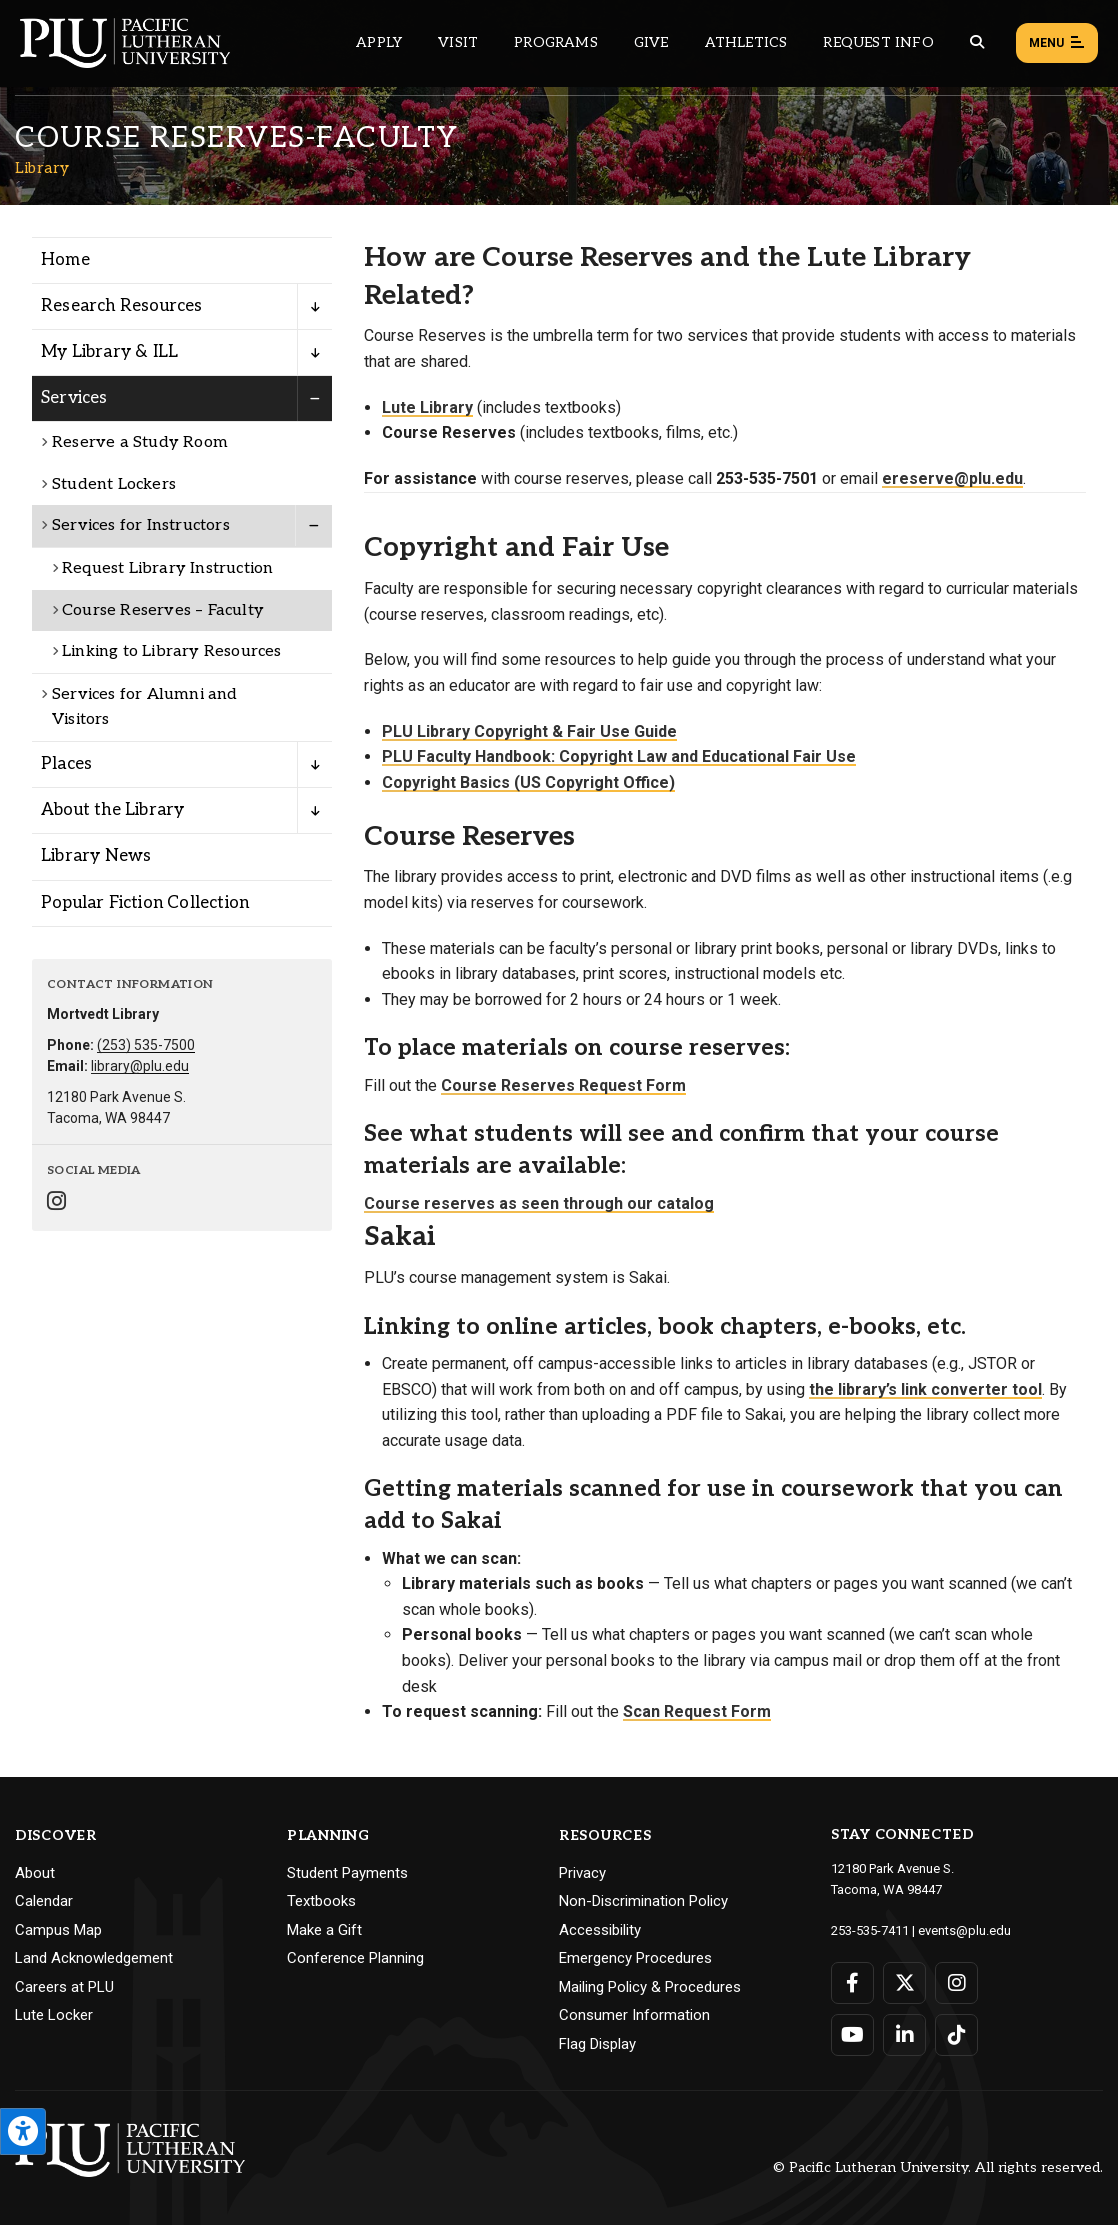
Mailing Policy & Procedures (650, 1987)
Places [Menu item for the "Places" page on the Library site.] (66, 764)
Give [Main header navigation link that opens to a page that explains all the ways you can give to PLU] (651, 42)
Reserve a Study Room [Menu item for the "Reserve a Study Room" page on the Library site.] (140, 442)
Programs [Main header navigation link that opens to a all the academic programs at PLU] (556, 42)
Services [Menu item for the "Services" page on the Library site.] (74, 398)
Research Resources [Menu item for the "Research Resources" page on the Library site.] (122, 306)
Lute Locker (54, 2015)
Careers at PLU (64, 1987)
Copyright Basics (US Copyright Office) (528, 782)
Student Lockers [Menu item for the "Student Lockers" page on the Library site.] (114, 484)
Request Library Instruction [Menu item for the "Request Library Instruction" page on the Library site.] (167, 568)
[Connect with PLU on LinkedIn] (904, 2035)
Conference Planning (355, 1958)
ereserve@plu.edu (952, 478)
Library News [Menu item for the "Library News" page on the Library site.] (96, 856)
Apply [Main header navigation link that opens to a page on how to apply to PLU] (379, 42)
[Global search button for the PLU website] (977, 42)
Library (42, 168)
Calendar (44, 1901)
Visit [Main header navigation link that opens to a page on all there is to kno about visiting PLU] (458, 42)
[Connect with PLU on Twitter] (904, 1983)
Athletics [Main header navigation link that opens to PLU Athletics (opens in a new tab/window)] (746, 42)
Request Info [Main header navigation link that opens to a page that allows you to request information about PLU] (878, 42)
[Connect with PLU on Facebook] (852, 1983)
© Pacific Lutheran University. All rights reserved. (938, 2167)
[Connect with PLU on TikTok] (956, 2035)
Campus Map (58, 1930)
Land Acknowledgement (94, 1958)
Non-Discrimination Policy (643, 1901)
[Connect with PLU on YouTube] (852, 2035)
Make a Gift (324, 1930)
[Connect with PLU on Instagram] (956, 1983)
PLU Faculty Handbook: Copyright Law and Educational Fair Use (619, 756)
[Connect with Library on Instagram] (56, 1203)
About (35, 1873)
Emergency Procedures (635, 1958)
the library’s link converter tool (925, 1389)
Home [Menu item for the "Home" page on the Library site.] (65, 260)
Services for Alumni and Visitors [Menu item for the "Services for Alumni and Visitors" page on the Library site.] (145, 707)
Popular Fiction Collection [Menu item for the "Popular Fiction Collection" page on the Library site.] (145, 903)
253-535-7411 (870, 1930)
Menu (1057, 44)
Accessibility (600, 1930)
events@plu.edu (964, 1930)
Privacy (582, 1873)
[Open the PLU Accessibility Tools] (23, 2131)
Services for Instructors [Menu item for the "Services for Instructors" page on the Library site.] (141, 525)
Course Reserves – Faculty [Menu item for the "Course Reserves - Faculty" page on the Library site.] (163, 610)
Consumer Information (634, 2015)
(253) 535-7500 (146, 1045)
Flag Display (597, 2044)
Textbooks (321, 1901)
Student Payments (347, 1873)
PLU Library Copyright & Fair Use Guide (529, 731)
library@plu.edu (140, 1066)
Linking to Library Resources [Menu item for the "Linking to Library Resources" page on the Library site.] (172, 651)
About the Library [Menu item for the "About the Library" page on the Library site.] (112, 810)
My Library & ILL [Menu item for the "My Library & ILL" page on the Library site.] (109, 352)
